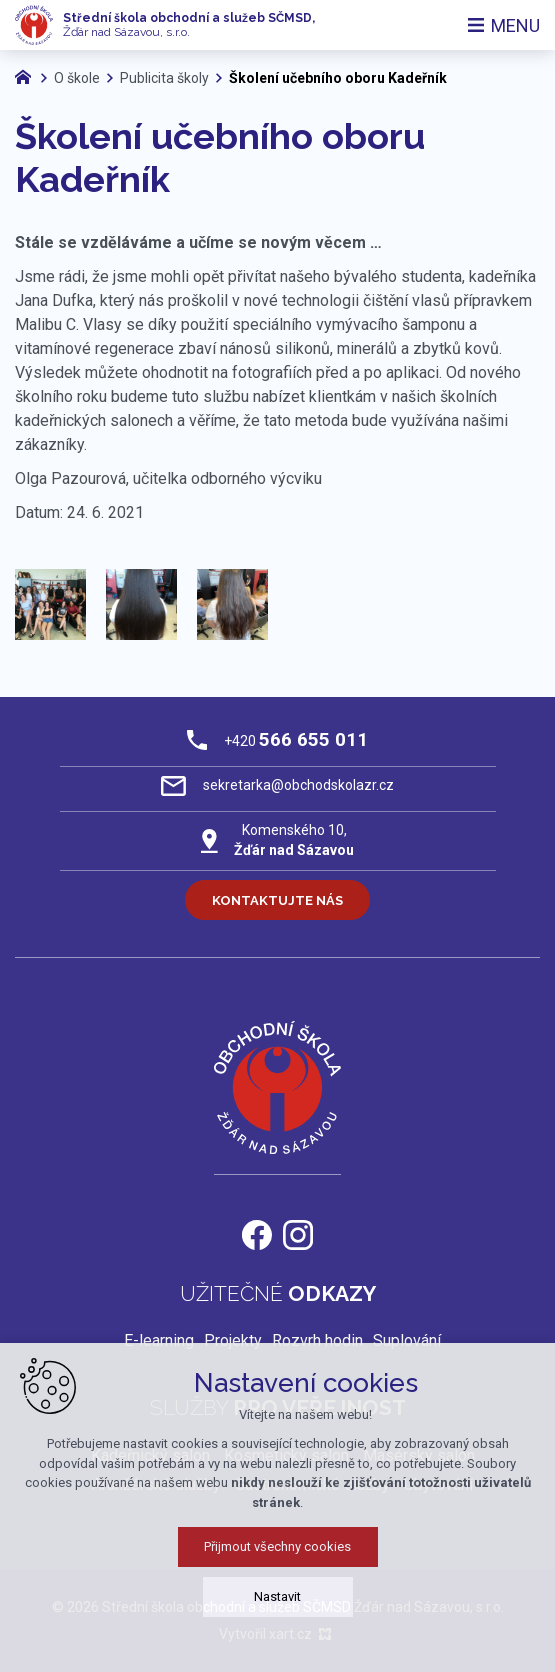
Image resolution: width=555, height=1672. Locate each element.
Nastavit (277, 1609)
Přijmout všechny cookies (277, 1559)
